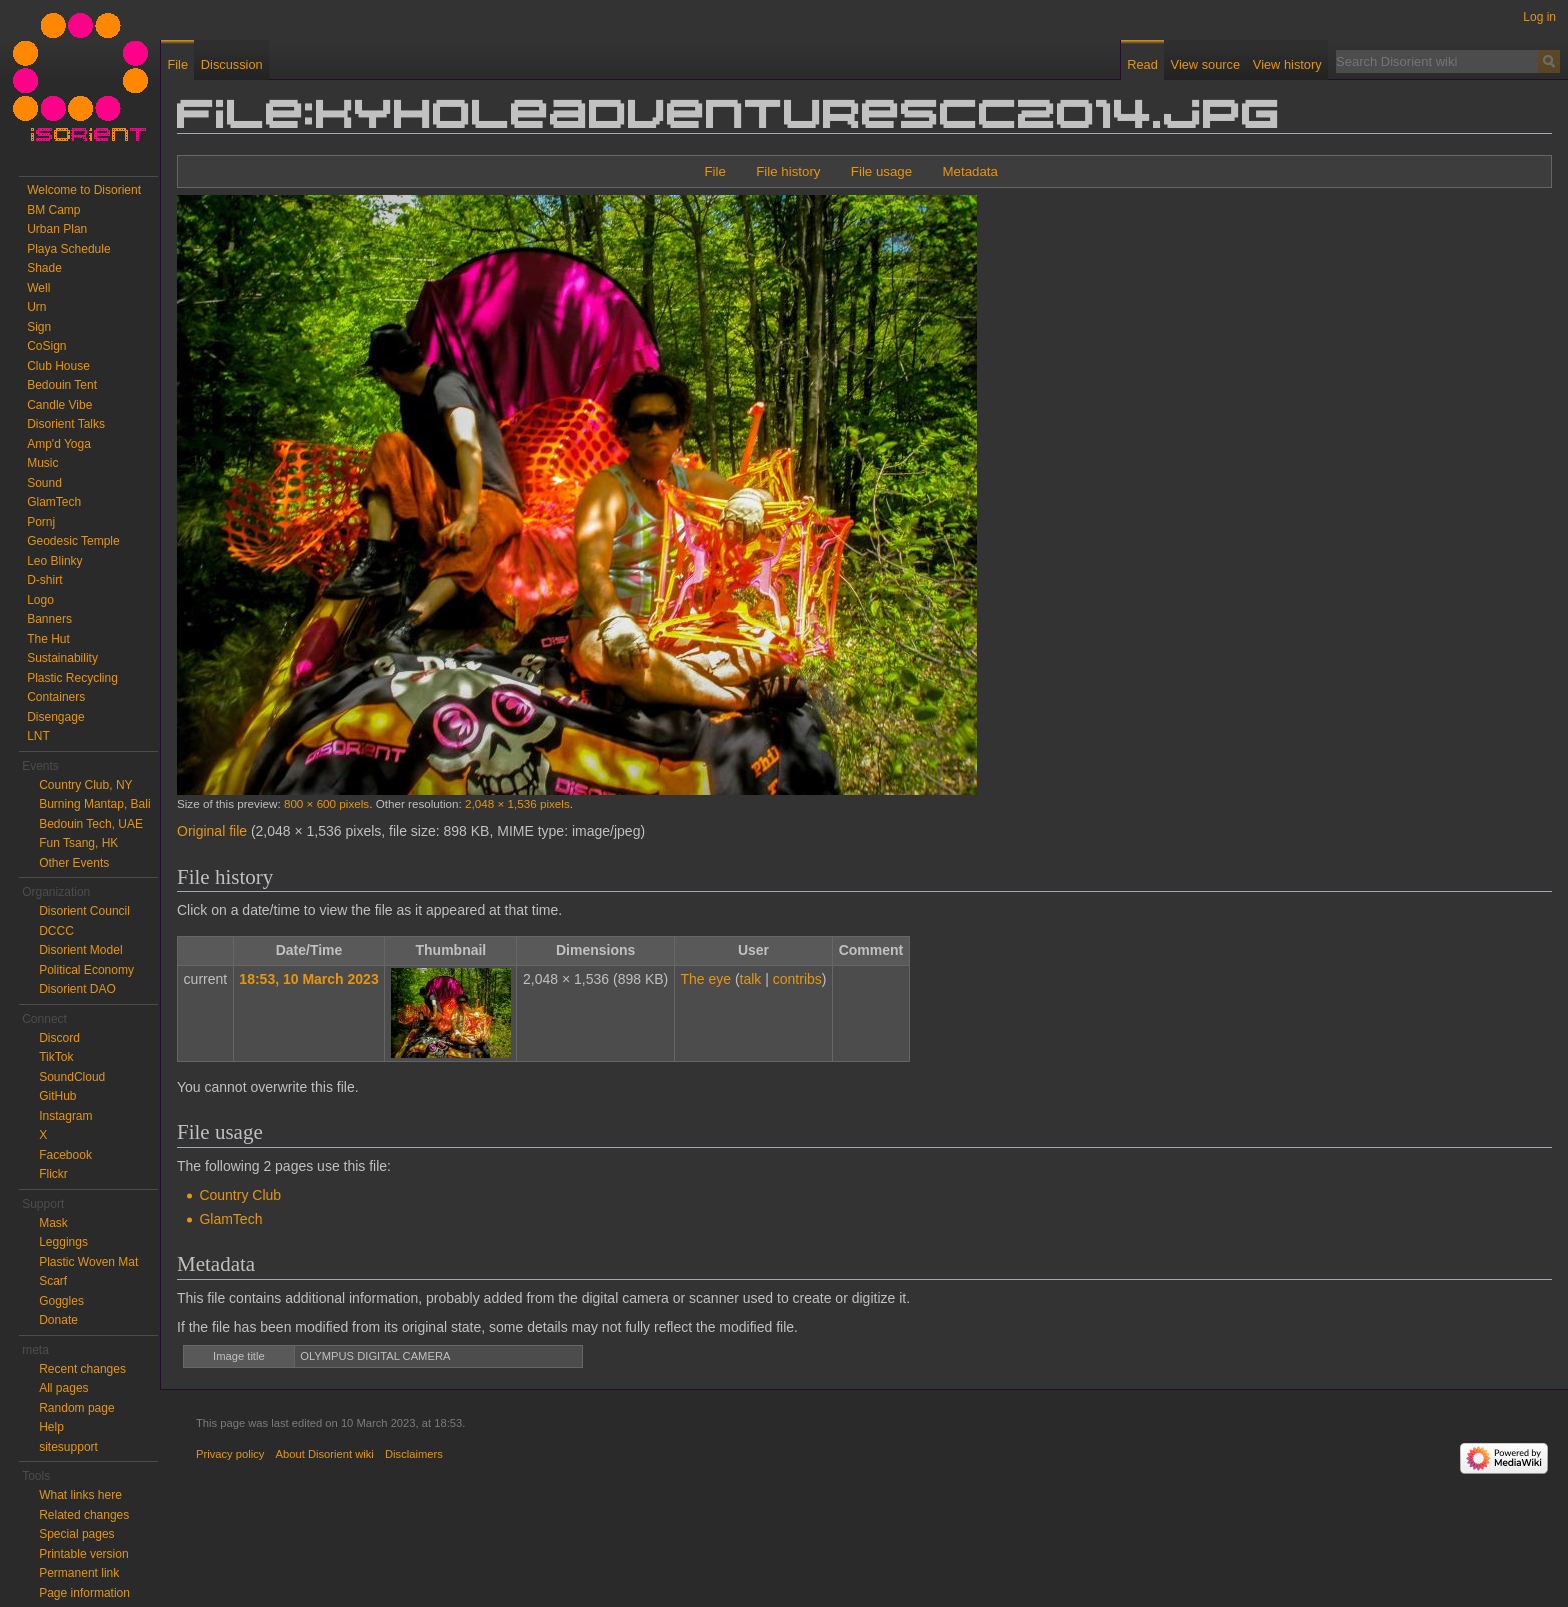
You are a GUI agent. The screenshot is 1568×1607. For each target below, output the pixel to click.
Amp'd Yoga (59, 444)
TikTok (56, 1057)
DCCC (56, 931)
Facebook (65, 1155)
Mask (53, 1223)
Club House (58, 366)
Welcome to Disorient (84, 190)
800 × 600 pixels (326, 803)
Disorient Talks (66, 424)
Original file (212, 831)
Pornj (41, 522)
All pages (63, 1388)
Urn (36, 307)
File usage (881, 171)
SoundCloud (72, 1077)
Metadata (969, 171)
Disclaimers (414, 1454)
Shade (44, 268)
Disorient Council (84, 911)
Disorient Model (80, 950)
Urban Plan (57, 229)
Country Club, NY (85, 785)
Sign (39, 327)
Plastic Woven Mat (88, 1262)
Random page (76, 1408)
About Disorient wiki (325, 1454)
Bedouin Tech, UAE (91, 824)
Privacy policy (230, 1454)
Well (38, 288)
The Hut (48, 639)
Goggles (61, 1301)
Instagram (65, 1116)
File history (788, 171)
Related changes (84, 1515)
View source (1205, 64)
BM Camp (53, 210)
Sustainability (62, 658)
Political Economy (86, 970)
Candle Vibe (59, 405)
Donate (58, 1320)
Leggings (63, 1242)
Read (1142, 64)
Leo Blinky (54, 561)
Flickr (53, 1174)
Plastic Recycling (72, 678)
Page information (84, 1593)
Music (42, 463)
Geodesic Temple (73, 541)
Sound (44, 483)
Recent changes (82, 1369)
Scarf (53, 1281)
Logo (40, 600)
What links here (80, 1495)
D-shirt (44, 580)
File (714, 171)
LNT (38, 736)
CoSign (46, 346)
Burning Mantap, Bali (94, 804)
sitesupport (68, 1447)
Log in (1539, 17)
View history (1287, 64)
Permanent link (79, 1573)
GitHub (57, 1096)
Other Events (74, 863)
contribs (797, 979)
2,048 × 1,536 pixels (517, 803)
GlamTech (230, 1219)
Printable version (83, 1554)
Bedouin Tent (62, 385)
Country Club (240, 1195)
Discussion (232, 64)
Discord (59, 1038)
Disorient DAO (77, 989)
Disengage (55, 717)
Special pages (76, 1534)
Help (51, 1427)
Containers (56, 697)
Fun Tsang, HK (78, 843)
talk (751, 979)
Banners (49, 619)
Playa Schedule (68, 249)
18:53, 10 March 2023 (308, 979)
